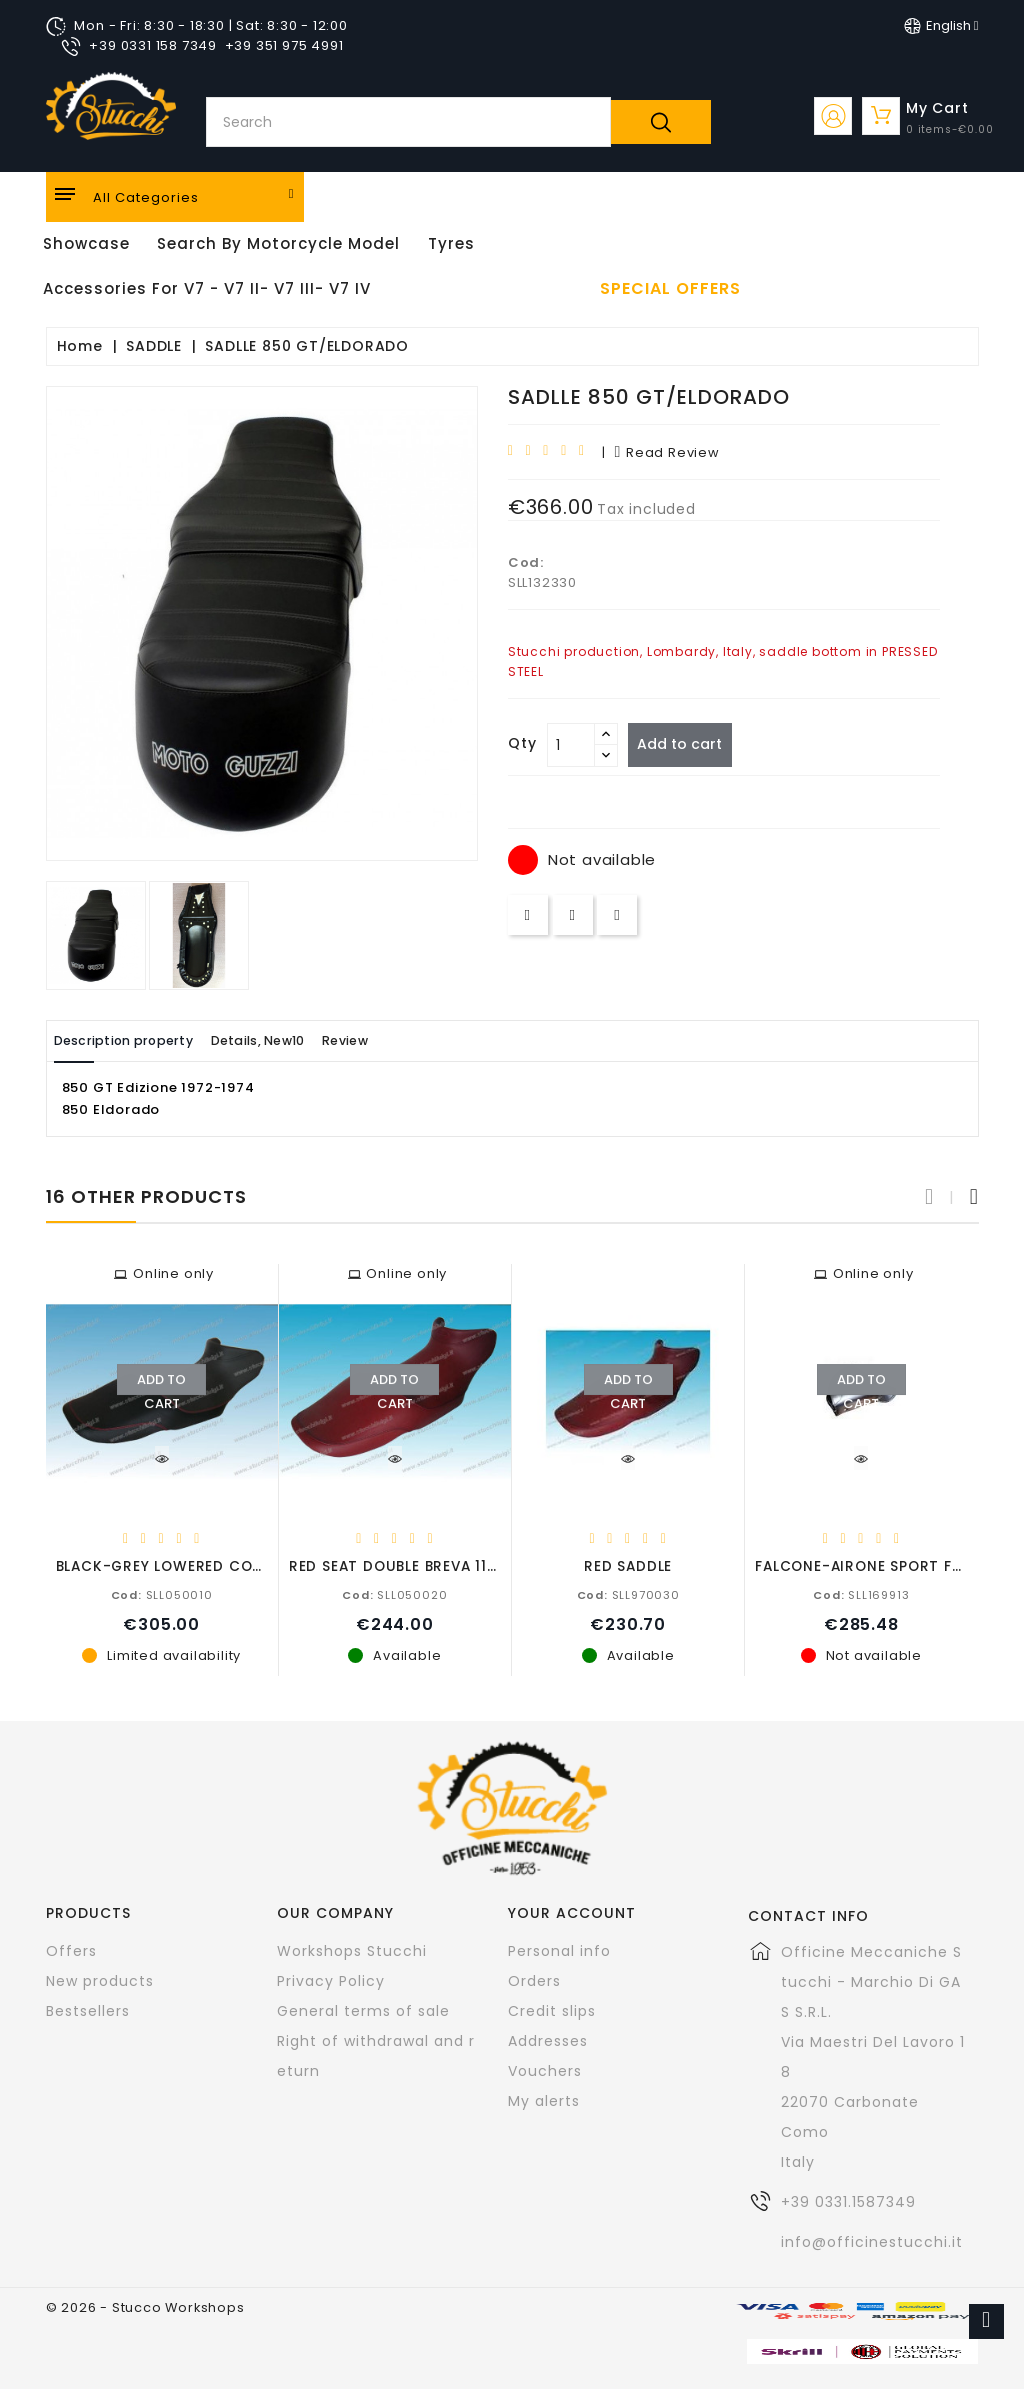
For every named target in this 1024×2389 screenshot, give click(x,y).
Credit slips (552, 2010)
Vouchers (545, 2070)
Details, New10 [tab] (298, 1040)
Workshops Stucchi (352, 1950)
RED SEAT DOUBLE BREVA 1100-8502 (421, 1565)
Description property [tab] (138, 1040)
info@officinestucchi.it (872, 2241)
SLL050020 (394, 1594)
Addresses (548, 2040)
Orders (534, 1980)
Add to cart (687, 744)
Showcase (86, 243)
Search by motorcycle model (278, 243)
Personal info (559, 1950)
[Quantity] (571, 745)
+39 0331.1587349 (848, 2201)
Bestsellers (88, 2010)
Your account (572, 1912)
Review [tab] (408, 1040)
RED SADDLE (628, 1565)
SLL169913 (861, 1594)
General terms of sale (363, 2010)
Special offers (670, 289)
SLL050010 (162, 1594)
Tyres (451, 243)
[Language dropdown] (941, 26)
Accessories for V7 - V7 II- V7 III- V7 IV (207, 288)
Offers (71, 1950)
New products (100, 1980)
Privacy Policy (331, 1980)
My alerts (544, 2100)
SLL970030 (628, 1594)
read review (666, 452)
